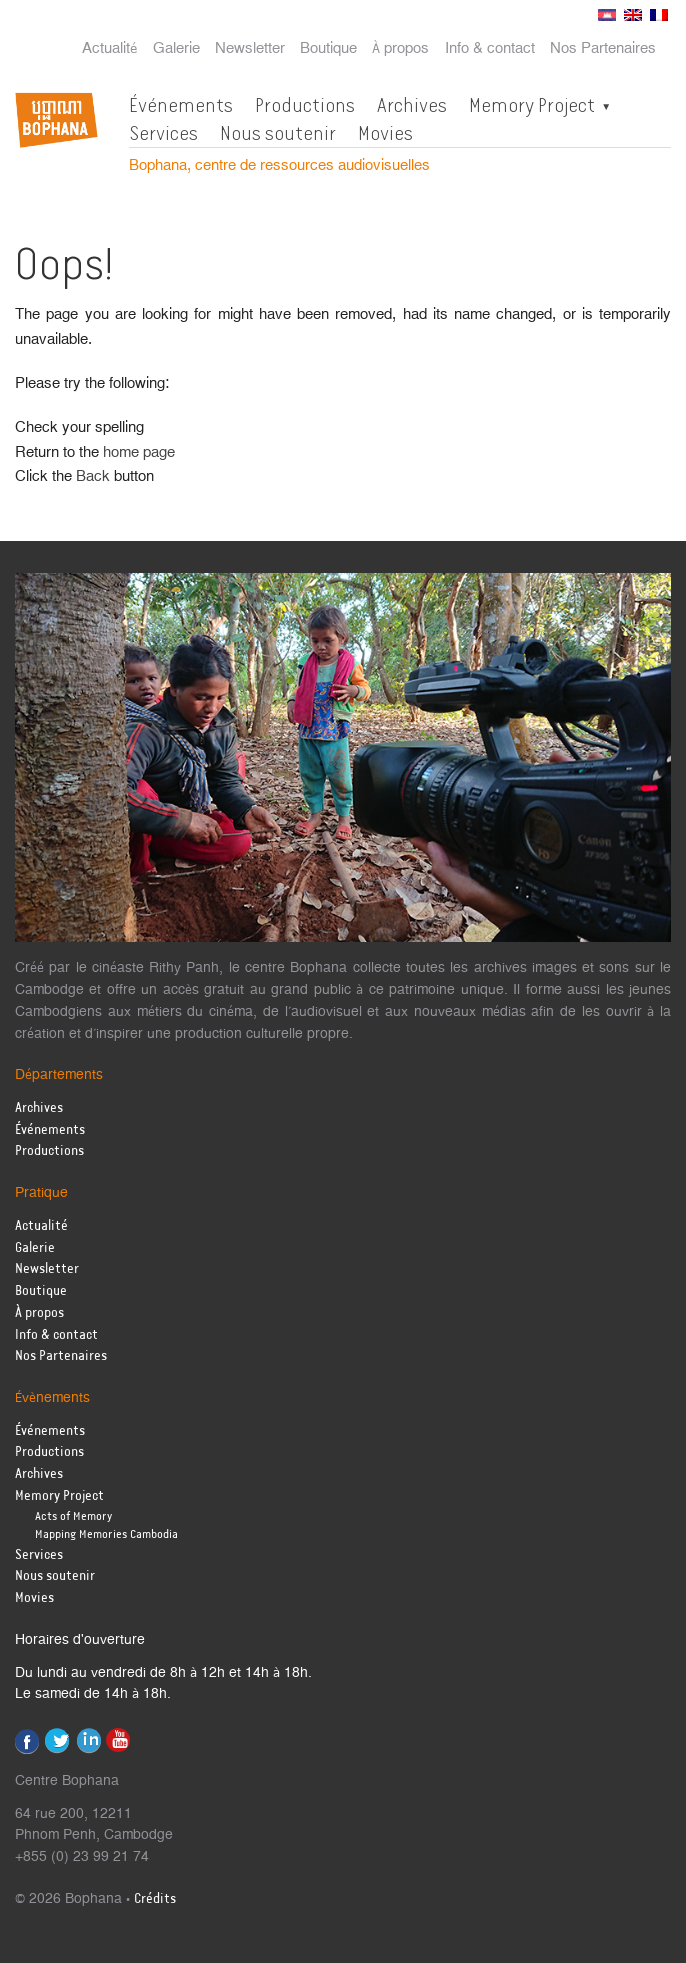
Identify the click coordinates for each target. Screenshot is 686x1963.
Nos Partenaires (603, 49)
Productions (305, 105)
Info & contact (490, 49)
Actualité (110, 49)
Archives (412, 105)
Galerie (176, 49)
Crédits (155, 1899)
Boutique (328, 49)
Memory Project (532, 105)
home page (139, 452)
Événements (181, 105)
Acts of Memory (73, 1516)
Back (93, 476)
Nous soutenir (278, 133)
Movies (385, 133)
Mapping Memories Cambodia (106, 1534)
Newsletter (250, 49)
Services (163, 133)
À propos (400, 49)
